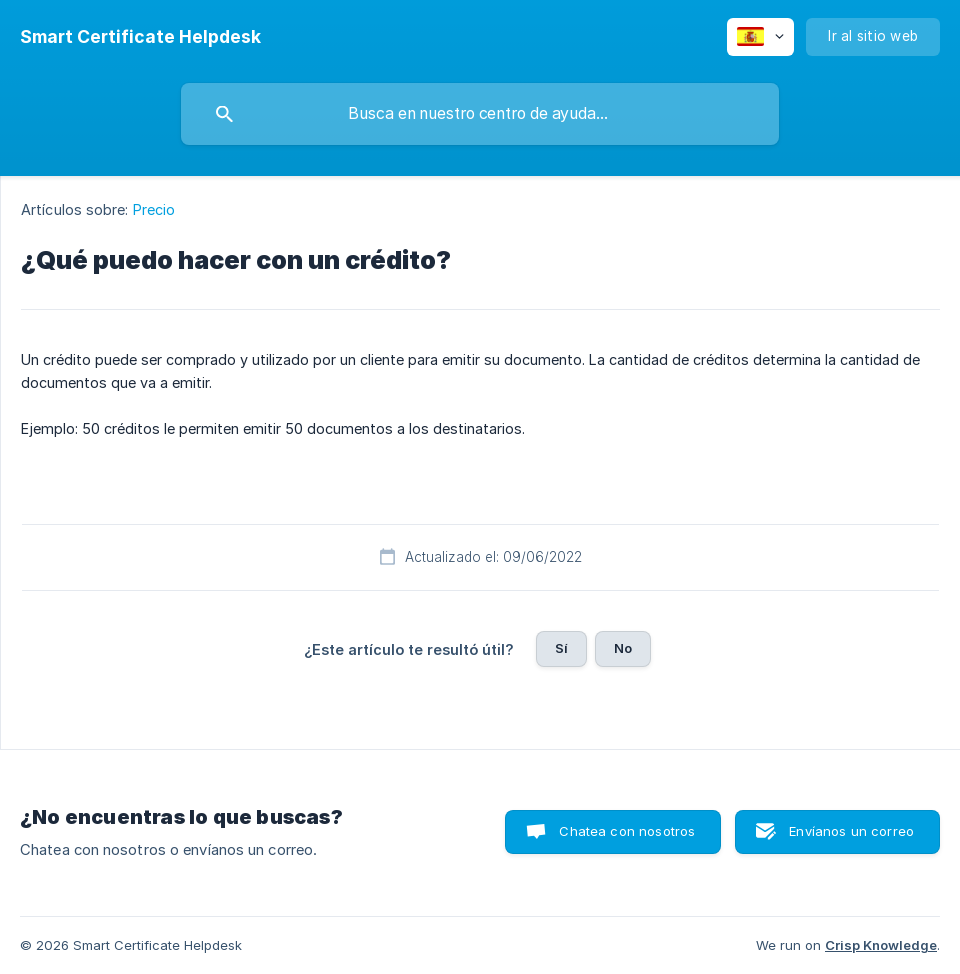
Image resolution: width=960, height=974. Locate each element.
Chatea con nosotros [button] (627, 831)
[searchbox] (480, 114)
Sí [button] (561, 648)
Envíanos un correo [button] (851, 831)
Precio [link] (154, 209)
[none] (140, 37)
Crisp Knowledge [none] (881, 945)
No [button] (623, 648)
